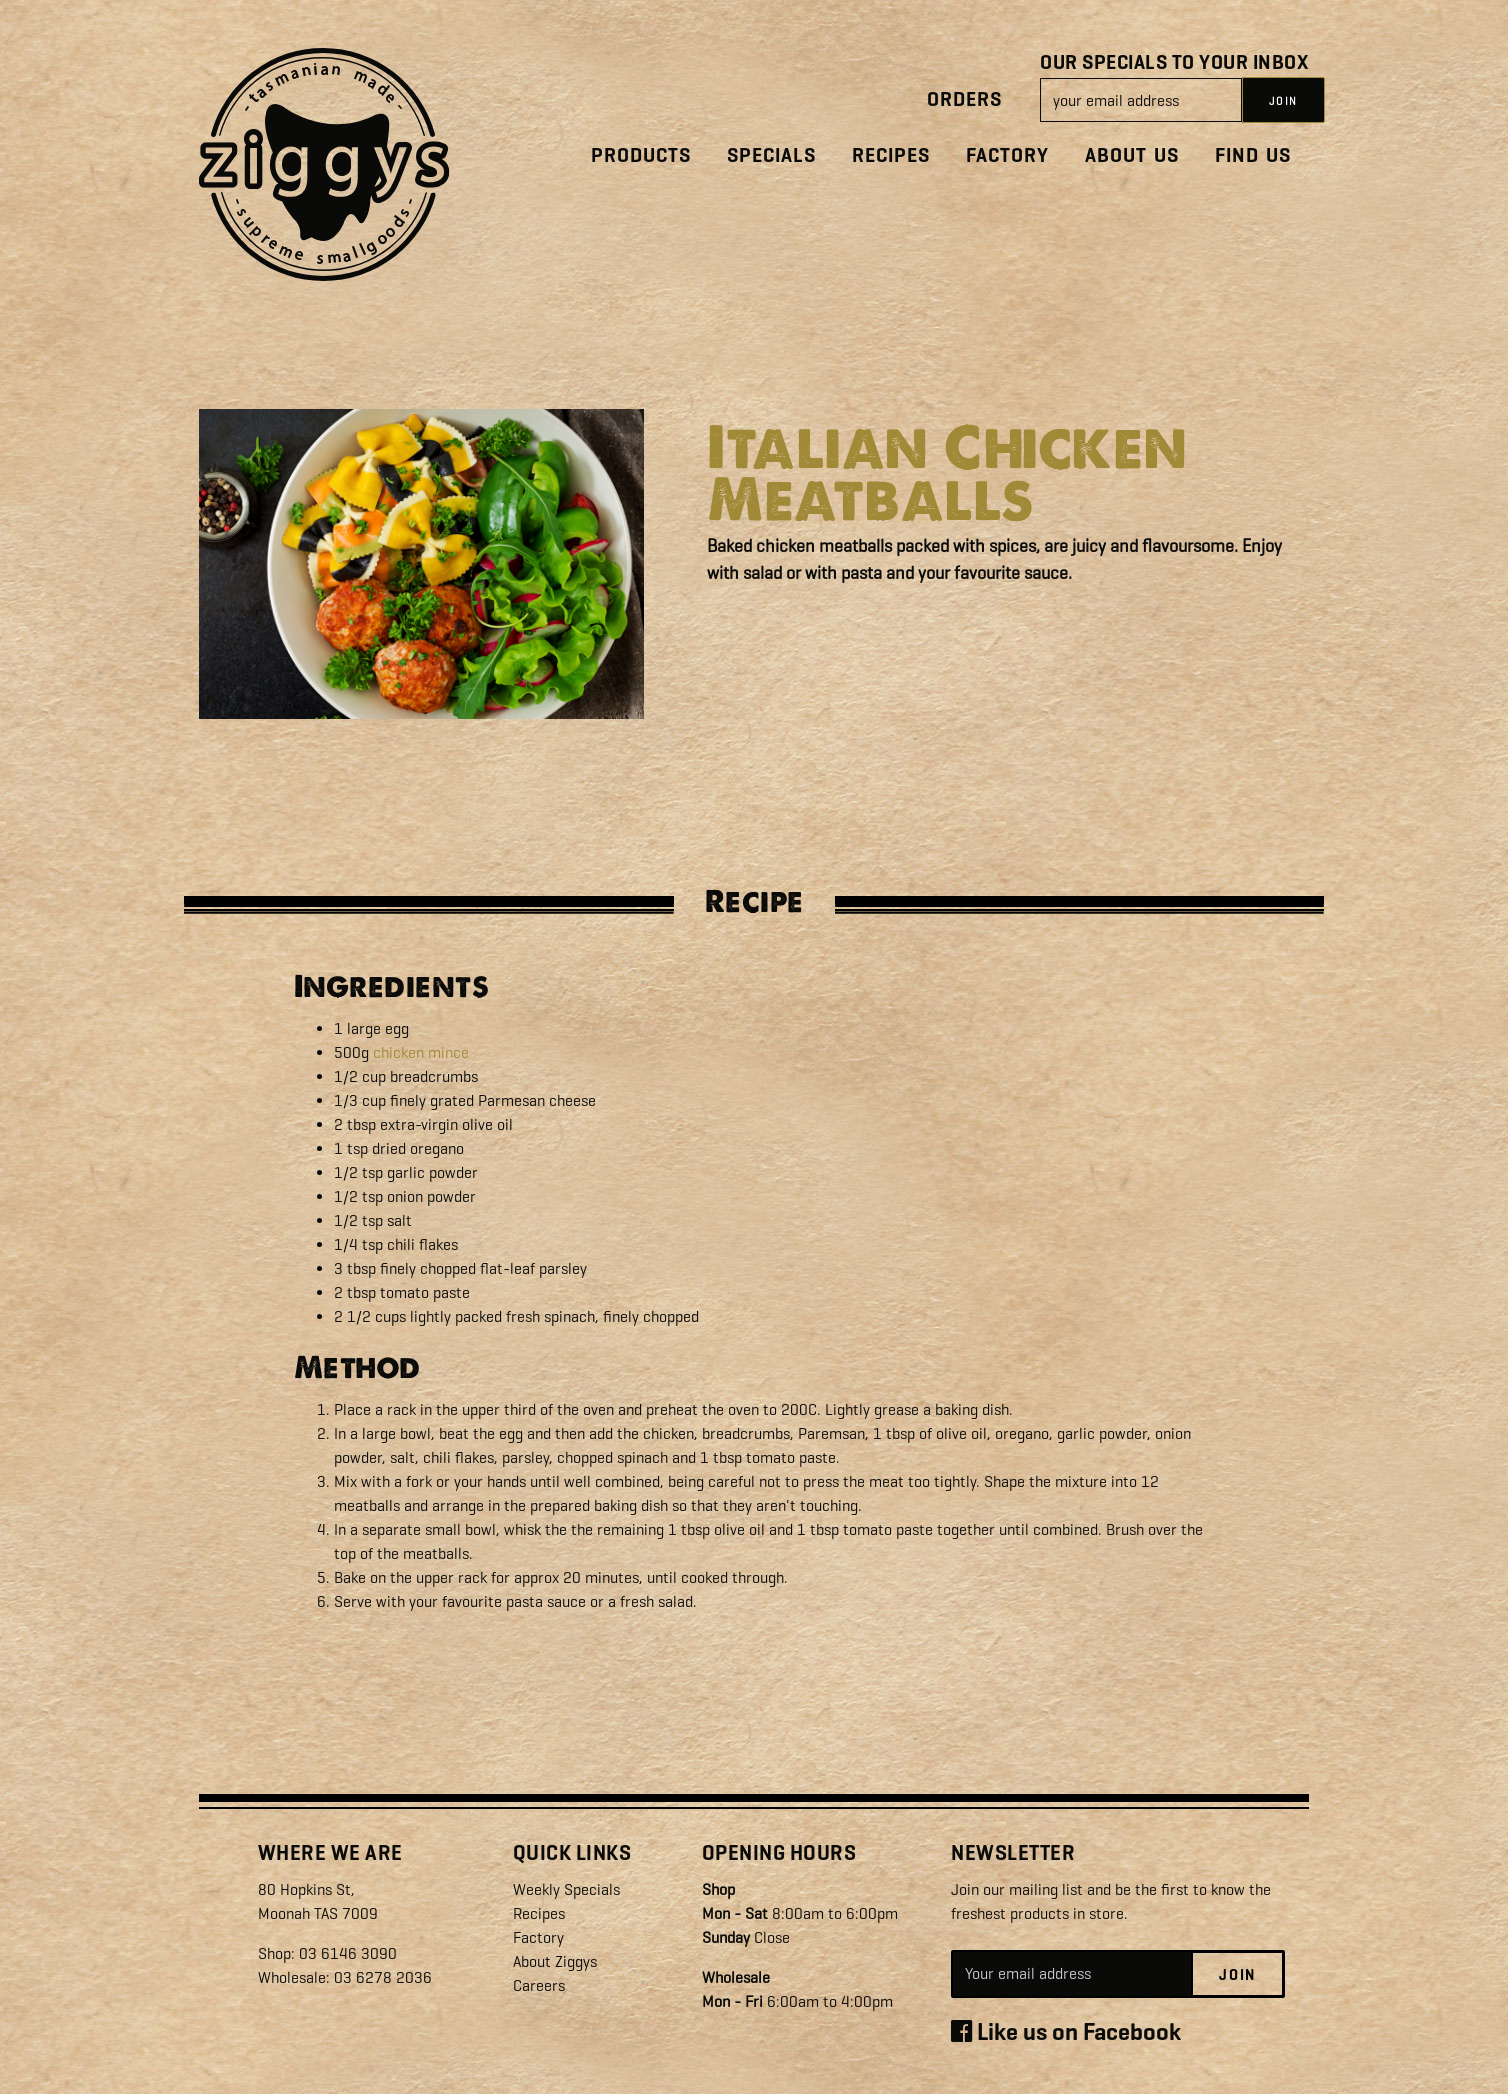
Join (1237, 1975)
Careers (539, 1985)
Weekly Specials (566, 1889)
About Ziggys (555, 1961)
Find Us (1253, 155)
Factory (1007, 155)
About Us (1132, 155)
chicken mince (421, 1052)
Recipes (891, 155)
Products (641, 155)
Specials (771, 155)
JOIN (1283, 101)
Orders (964, 99)
